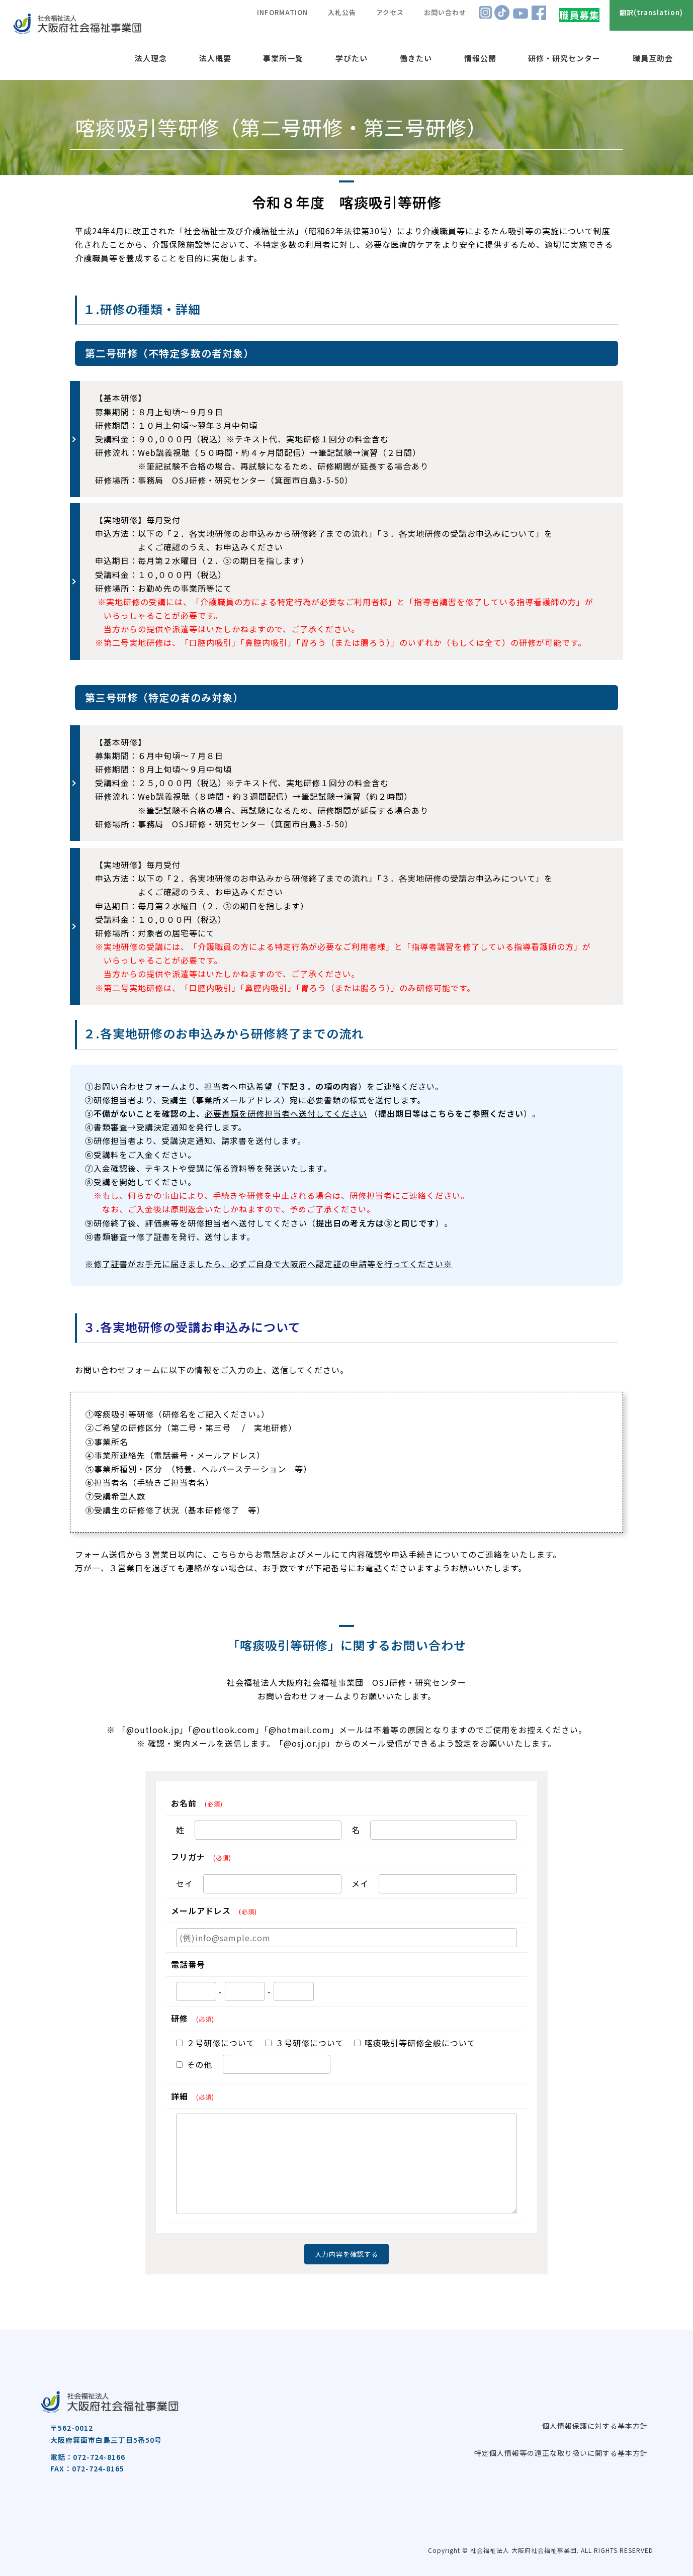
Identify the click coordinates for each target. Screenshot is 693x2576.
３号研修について (304, 2043)
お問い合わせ (445, 12)
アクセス (390, 12)
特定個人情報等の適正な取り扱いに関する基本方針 (561, 2453)
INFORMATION (282, 12)
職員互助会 (653, 58)
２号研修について (215, 2043)
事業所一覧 (283, 58)
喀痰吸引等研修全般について (415, 2043)
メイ (360, 1883)
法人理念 (151, 58)
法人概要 (215, 58)
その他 (194, 2064)
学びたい (351, 58)
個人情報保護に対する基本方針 (595, 2426)
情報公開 (480, 58)
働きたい (416, 58)
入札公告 (342, 12)
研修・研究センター (564, 58)
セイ (184, 1883)
